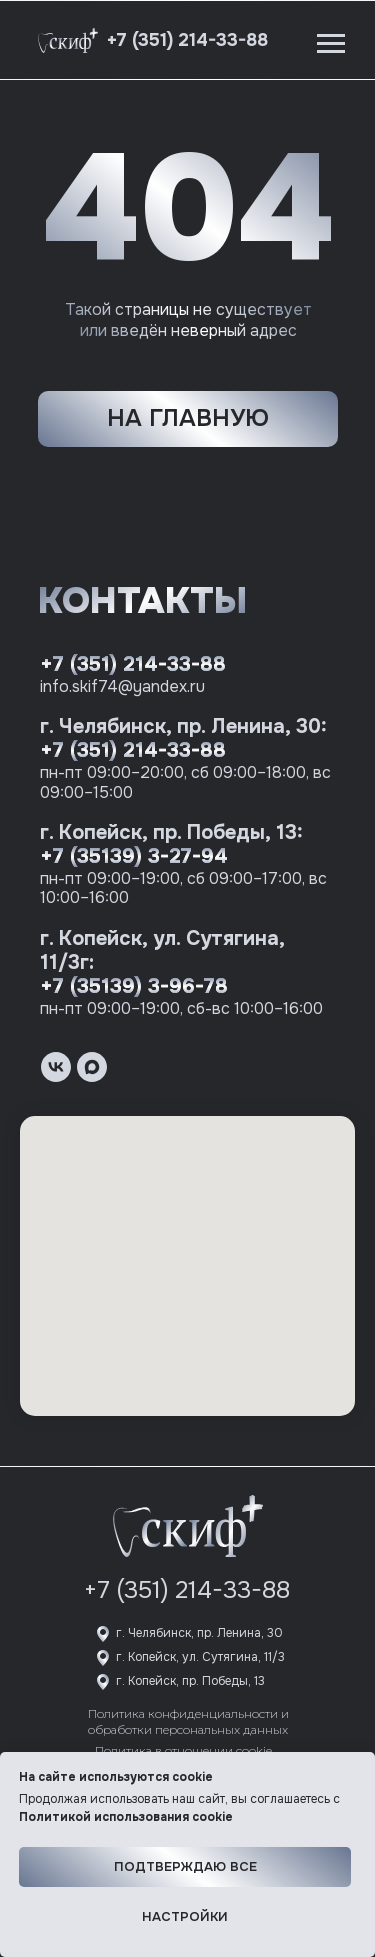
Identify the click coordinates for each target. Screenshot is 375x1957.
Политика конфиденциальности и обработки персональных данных (188, 1721)
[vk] (56, 1067)
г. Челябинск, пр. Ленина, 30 (199, 1633)
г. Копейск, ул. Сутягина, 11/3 (200, 1657)
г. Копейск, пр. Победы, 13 (190, 1681)
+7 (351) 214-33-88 (133, 664)
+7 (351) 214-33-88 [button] (187, 40)
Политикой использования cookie (126, 1817)
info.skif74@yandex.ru (122, 686)
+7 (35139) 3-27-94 (134, 856)
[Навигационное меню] (331, 44)
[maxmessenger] (92, 1067)
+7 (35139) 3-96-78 (134, 986)
